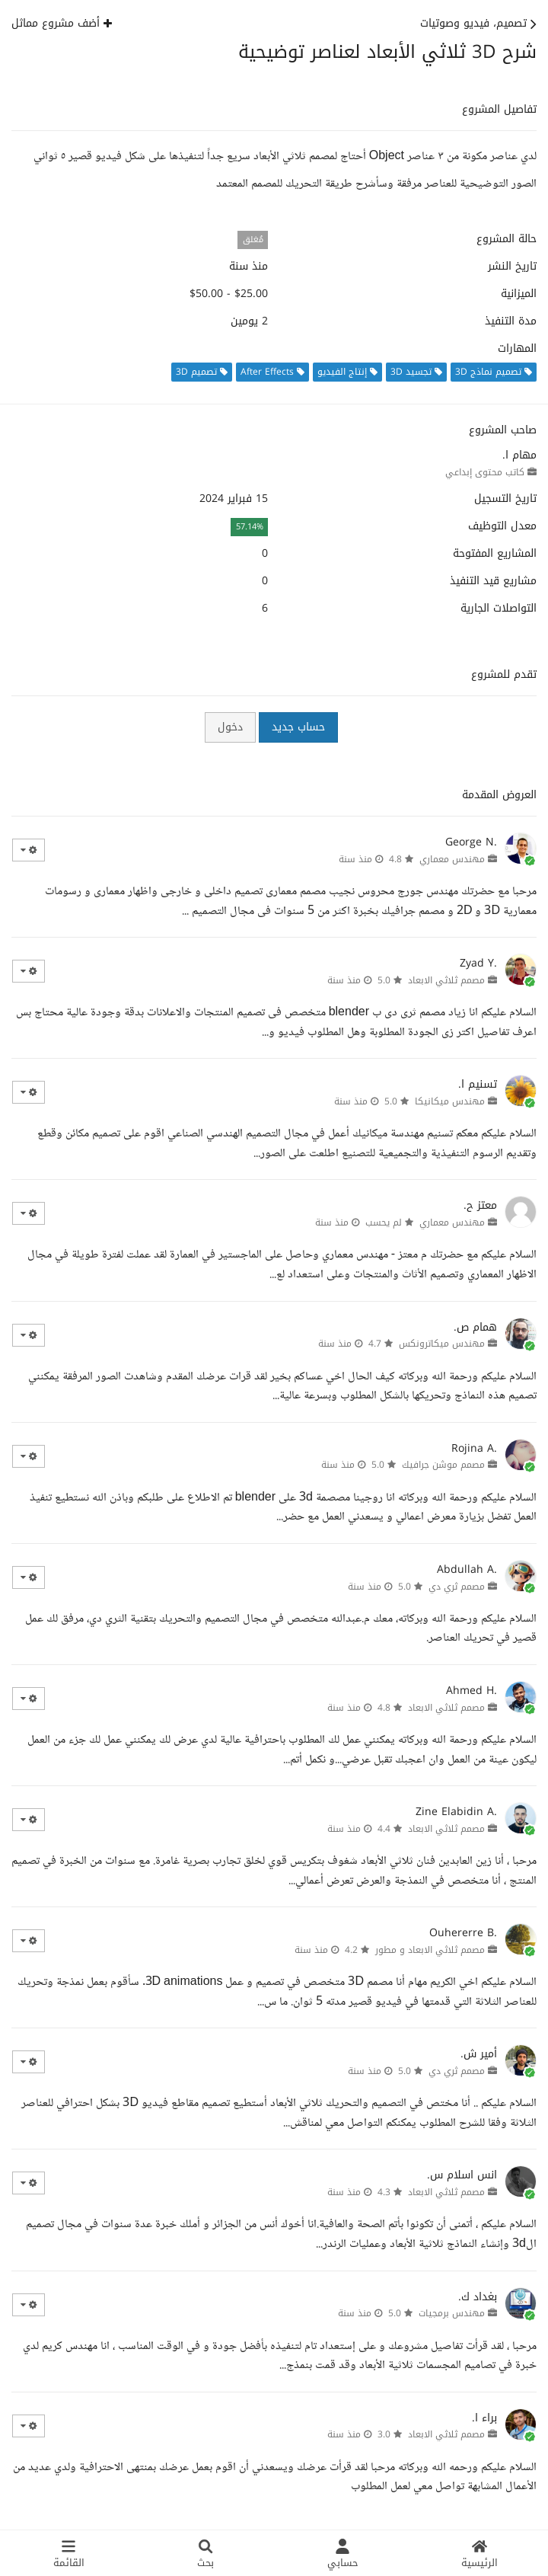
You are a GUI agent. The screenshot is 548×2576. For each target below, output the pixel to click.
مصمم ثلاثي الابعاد (446, 980)
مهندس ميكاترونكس (442, 1343)
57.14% (249, 526)
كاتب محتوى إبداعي (484, 472)
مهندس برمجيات (452, 2313)
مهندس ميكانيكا (450, 1101)
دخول (230, 727)
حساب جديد (298, 727)
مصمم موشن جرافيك (443, 1464)
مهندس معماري (452, 859)
